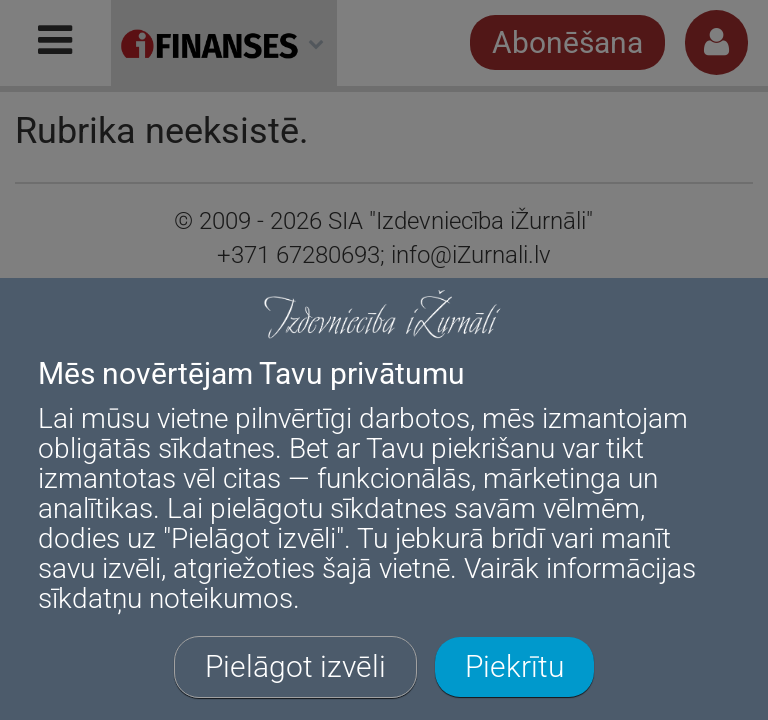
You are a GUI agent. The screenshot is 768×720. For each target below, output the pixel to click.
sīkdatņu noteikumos (165, 598)
